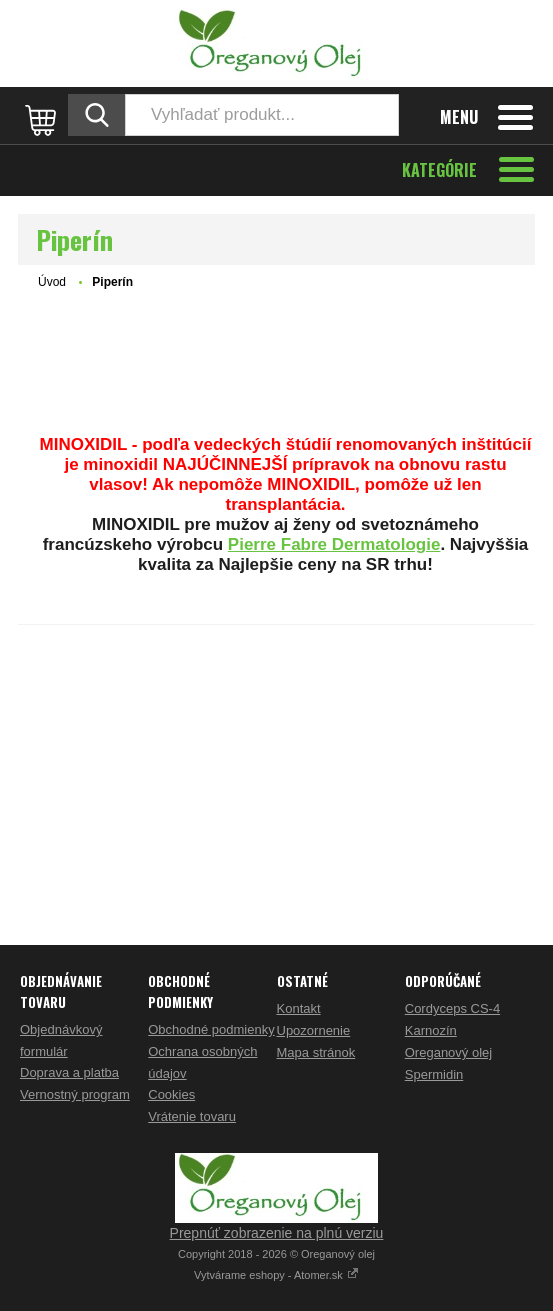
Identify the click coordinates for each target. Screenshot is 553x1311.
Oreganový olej (448, 1052)
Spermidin (434, 1074)
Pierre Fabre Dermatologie (334, 544)
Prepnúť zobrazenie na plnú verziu (277, 1233)
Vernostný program (75, 1094)
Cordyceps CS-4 (452, 1008)
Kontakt (299, 1008)
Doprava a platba (69, 1072)
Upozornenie (314, 1030)
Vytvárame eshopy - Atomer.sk (276, 1275)
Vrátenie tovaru (192, 1116)
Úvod (52, 282)
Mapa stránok (316, 1052)
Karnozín (431, 1030)
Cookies (171, 1094)
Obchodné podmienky (211, 1029)
